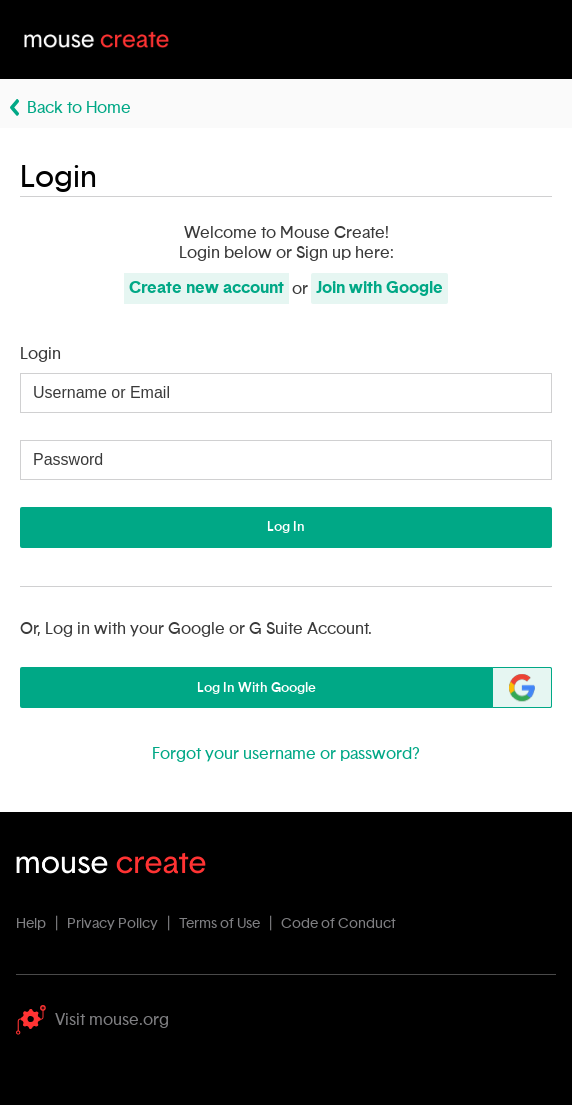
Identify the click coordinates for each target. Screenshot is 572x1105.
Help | (40, 924)
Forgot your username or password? (286, 754)
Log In (286, 527)
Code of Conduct (338, 924)
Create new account (206, 288)
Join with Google (379, 288)
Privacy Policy (112, 924)
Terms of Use (219, 924)
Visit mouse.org (92, 1020)
